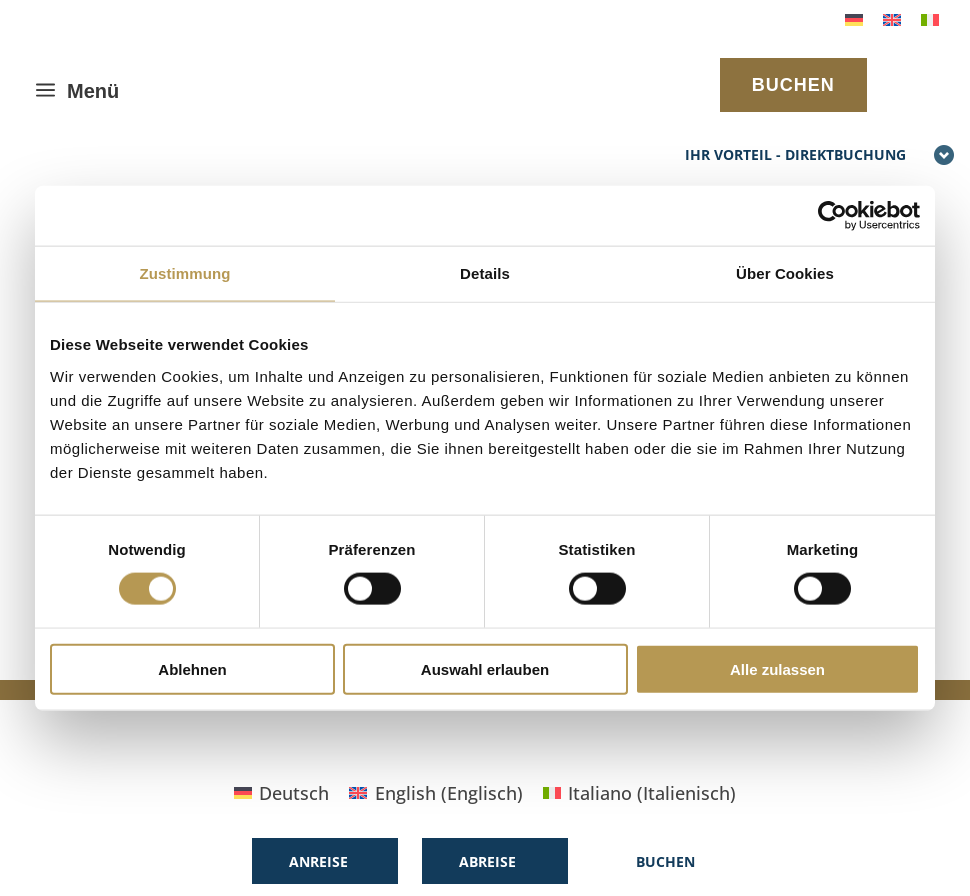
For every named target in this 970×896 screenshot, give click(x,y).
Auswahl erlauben (485, 668)
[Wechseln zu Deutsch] (854, 18)
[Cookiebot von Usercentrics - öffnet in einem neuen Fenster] (832, 216)
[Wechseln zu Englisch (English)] (435, 792)
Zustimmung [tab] (185, 273)
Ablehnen (192, 668)
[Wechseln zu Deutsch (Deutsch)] (281, 792)
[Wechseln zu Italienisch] (930, 18)
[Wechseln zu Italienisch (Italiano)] (639, 792)
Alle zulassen (777, 668)
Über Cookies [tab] (785, 273)
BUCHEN (793, 85)
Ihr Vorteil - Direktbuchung (820, 156)
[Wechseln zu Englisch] (892, 18)
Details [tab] (485, 273)
